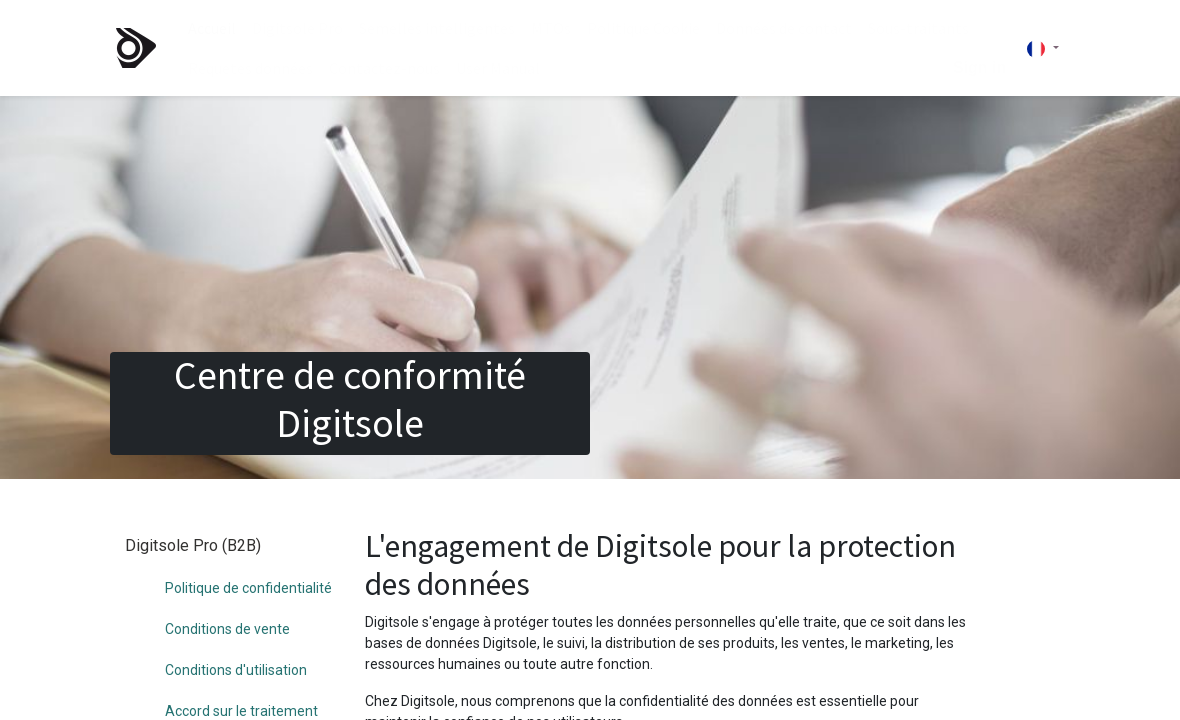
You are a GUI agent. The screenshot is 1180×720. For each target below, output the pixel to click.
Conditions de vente (227, 589)
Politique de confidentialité (248, 548)
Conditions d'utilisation (236, 630)
